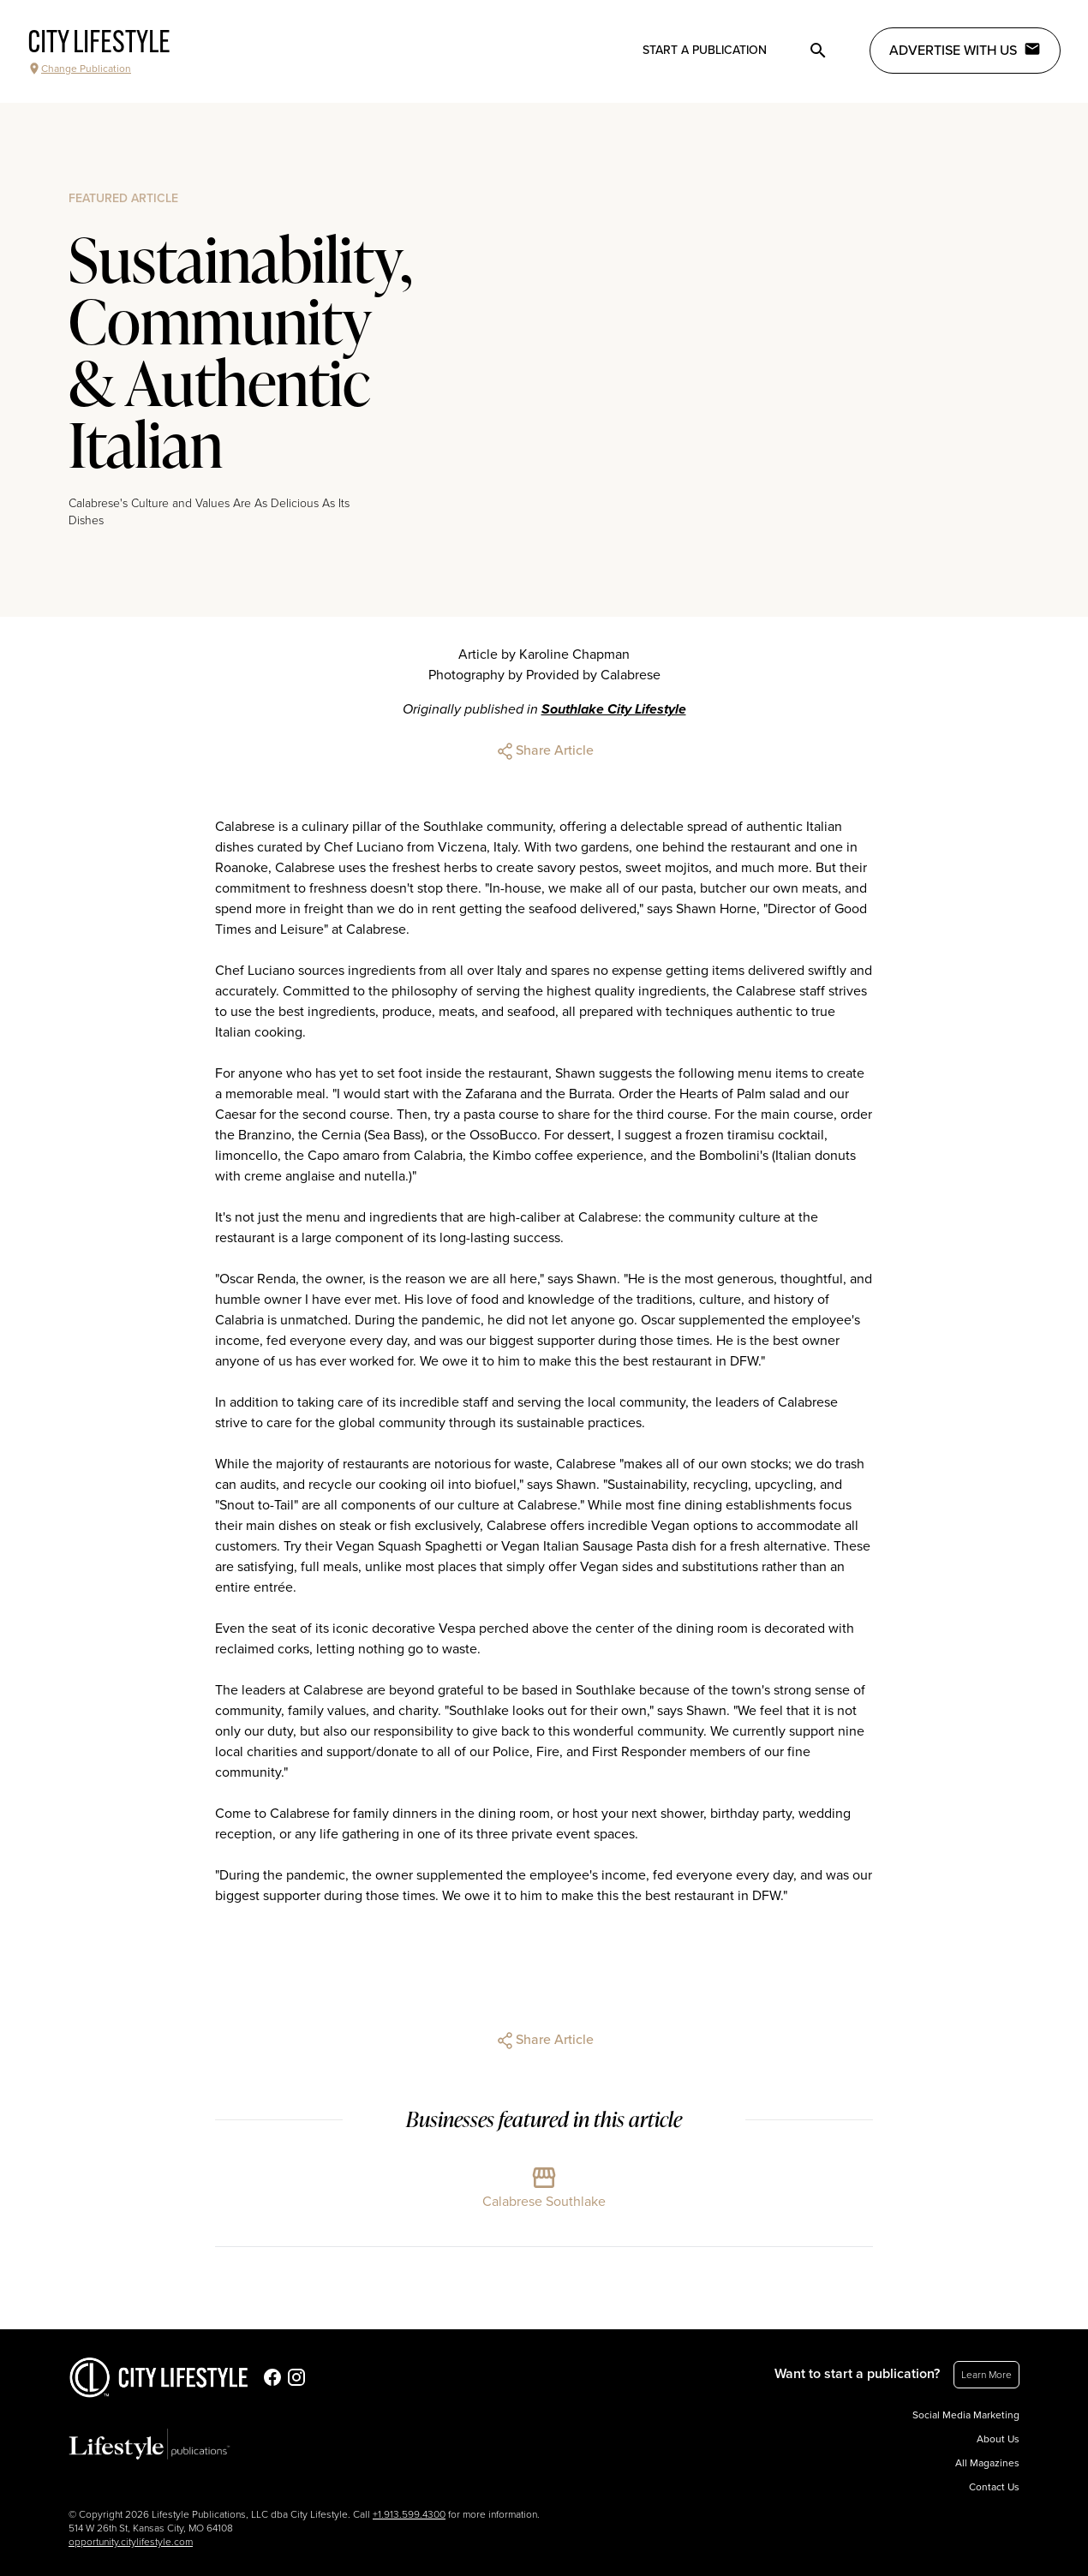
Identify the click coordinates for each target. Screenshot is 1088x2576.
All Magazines (987, 2463)
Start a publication (705, 50)
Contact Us (994, 2487)
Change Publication (79, 68)
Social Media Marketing (965, 2415)
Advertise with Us (965, 49)
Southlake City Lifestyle (613, 709)
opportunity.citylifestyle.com (131, 2542)
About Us (998, 2439)
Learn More (986, 2375)
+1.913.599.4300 (409, 2514)
